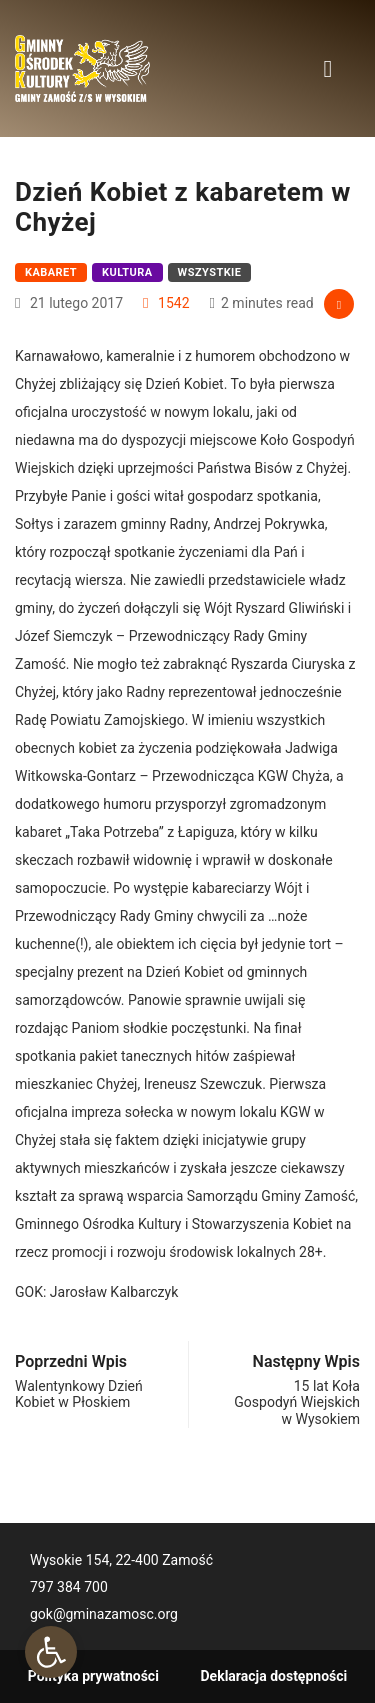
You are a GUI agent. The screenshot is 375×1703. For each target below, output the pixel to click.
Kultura (127, 272)
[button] (51, 1652)
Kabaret (51, 272)
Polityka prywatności (93, 1676)
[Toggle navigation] (328, 68)
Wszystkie (210, 272)
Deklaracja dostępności (274, 1676)
